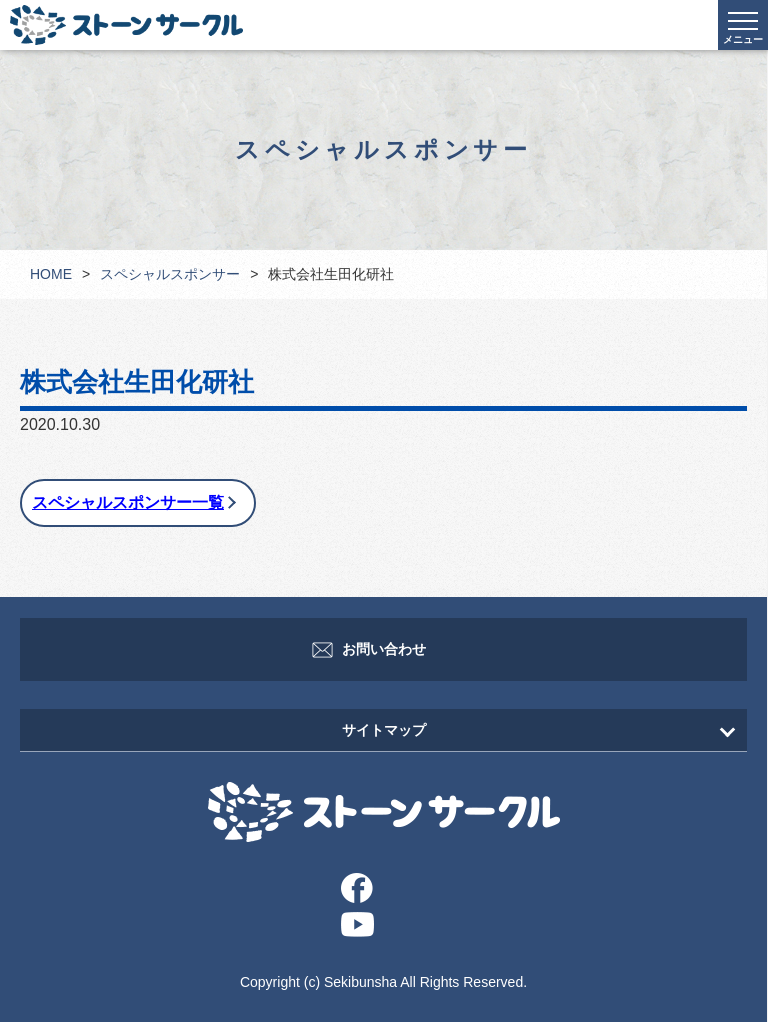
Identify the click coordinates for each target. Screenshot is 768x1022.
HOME (51, 274)
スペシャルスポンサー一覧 (128, 502)
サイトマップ (384, 730)
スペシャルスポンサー (170, 274)
